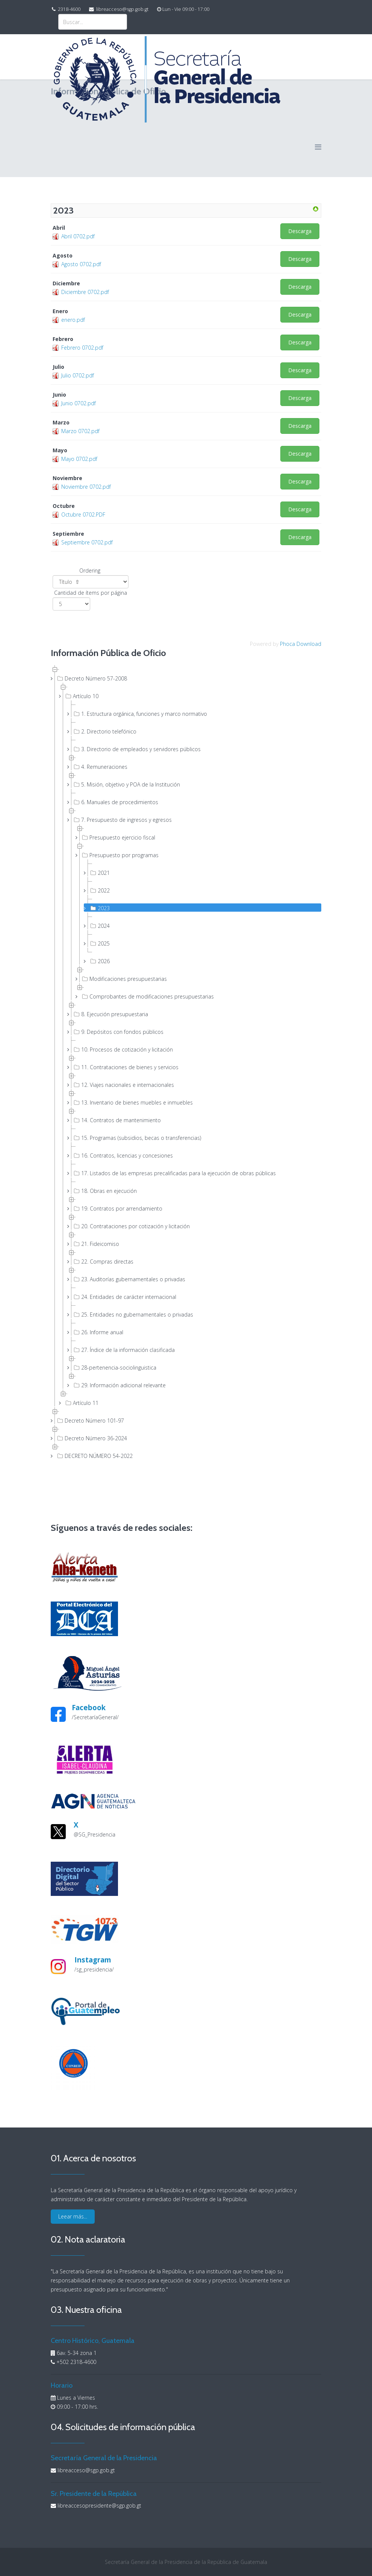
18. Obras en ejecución (104, 1190)
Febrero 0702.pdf (82, 347)
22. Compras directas (102, 1261)
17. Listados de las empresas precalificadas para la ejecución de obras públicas (174, 1173)
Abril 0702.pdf (78, 236)
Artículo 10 (81, 696)
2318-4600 (69, 9)
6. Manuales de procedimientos (115, 802)
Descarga (300, 231)
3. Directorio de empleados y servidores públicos (136, 749)
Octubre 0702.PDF (83, 514)
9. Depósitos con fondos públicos (117, 1031)
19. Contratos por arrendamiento (117, 1208)
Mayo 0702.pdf (79, 458)
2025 (99, 943)
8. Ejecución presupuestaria (110, 1014)
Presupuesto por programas (119, 855)
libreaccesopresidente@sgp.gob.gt (99, 2505)
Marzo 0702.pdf (80, 431)
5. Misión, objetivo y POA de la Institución (126, 784)
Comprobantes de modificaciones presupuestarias (147, 996)
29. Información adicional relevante (119, 1385)
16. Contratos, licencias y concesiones (122, 1155)
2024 (99, 925)
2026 (99, 961)
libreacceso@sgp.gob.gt (122, 9)
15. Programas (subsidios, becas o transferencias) (136, 1137)
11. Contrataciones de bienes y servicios (125, 1067)
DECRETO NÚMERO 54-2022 (94, 1455)
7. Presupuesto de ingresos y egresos (122, 819)
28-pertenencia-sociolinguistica (114, 1367)
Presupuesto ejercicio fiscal (117, 837)
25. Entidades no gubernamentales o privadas (132, 1314)
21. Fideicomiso (95, 1243)
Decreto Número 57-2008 (91, 678)
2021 (99, 872)
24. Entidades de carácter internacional (124, 1296)
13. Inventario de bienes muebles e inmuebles (132, 1102)
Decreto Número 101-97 (90, 1420)
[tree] (186, 1062)
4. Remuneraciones (99, 766)
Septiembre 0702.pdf (87, 542)
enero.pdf (73, 319)
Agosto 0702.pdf (81, 264)
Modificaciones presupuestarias (123, 978)
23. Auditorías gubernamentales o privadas (128, 1279)
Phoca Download (300, 643)
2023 (99, 908)
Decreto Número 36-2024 (91, 1438)
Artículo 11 (81, 1402)
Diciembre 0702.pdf (85, 291)
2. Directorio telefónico (104, 731)
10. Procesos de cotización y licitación (122, 1049)
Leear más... (72, 2216)
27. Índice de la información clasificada (123, 1349)
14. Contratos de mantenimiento (116, 1120)
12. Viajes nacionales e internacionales (123, 1084)
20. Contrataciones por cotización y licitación (131, 1226)
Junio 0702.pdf (78, 403)
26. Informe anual (97, 1332)
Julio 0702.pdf (77, 375)
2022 (99, 890)
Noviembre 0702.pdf (86, 486)
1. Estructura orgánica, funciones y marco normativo (139, 713)
